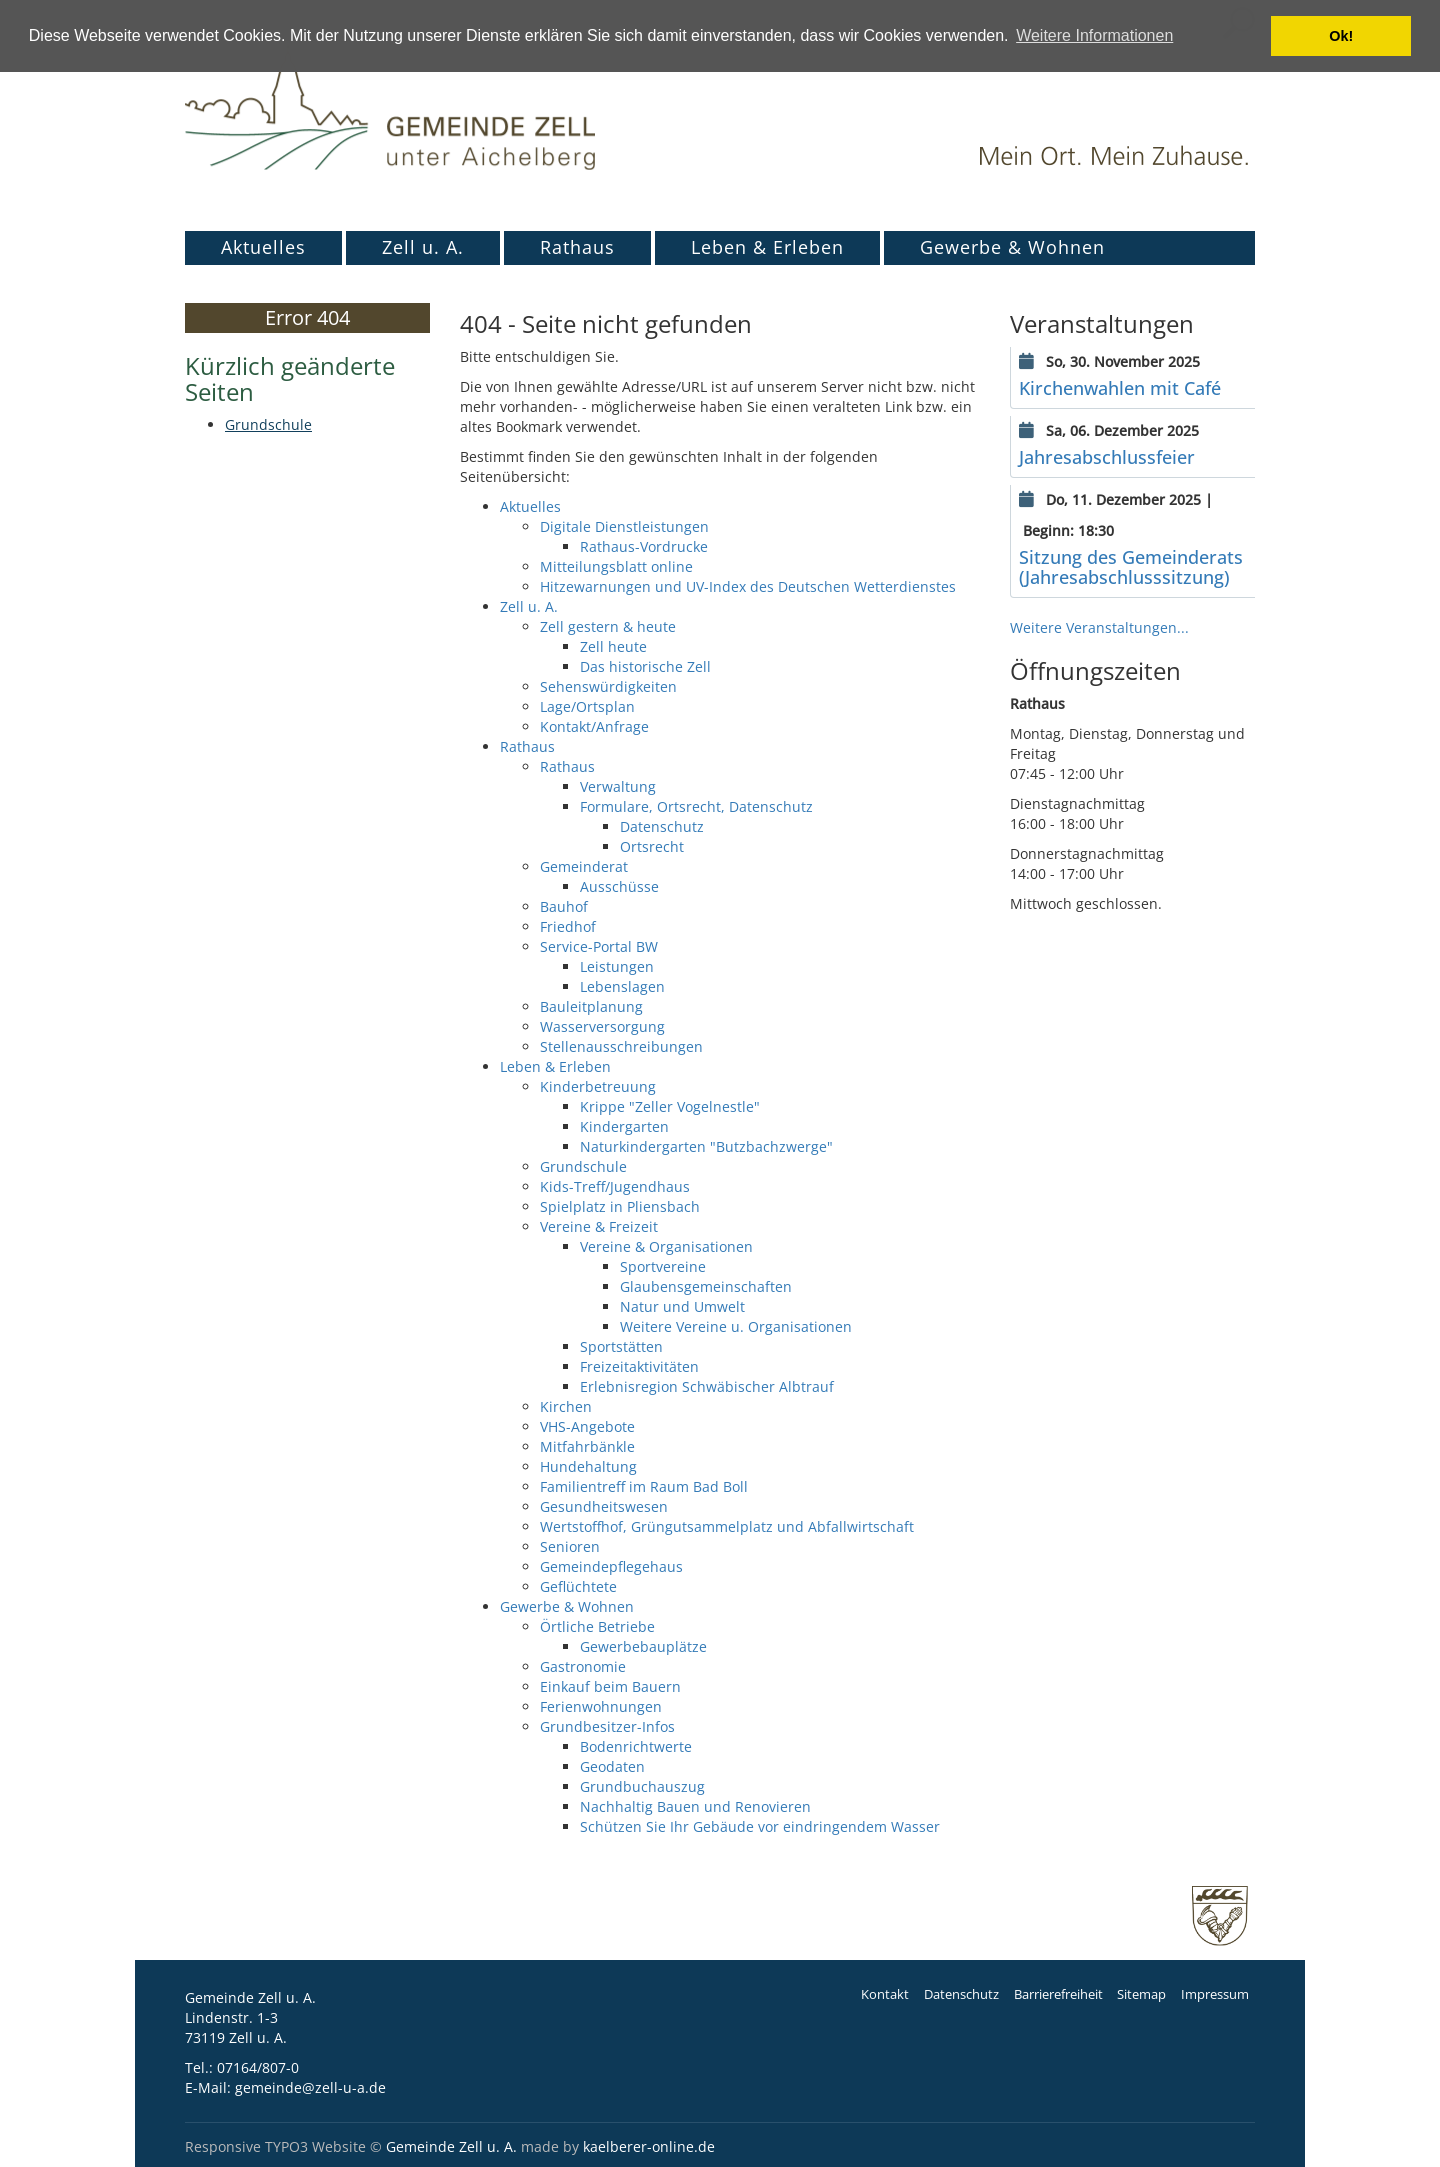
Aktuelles (263, 247)
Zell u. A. (423, 247)
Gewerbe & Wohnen (1012, 247)
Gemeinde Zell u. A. (451, 2146)
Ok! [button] (1341, 36)
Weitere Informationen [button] (1094, 35)
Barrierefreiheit (1058, 1994)
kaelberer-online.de (649, 2146)
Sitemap (1141, 1994)
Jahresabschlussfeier (1107, 457)
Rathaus (577, 247)
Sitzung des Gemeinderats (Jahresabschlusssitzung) (1131, 567)
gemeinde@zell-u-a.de (310, 2087)
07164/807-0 (258, 2067)
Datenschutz (961, 1994)
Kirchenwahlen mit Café (1120, 388)
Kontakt (885, 1994)
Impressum (1215, 1994)
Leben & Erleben (767, 247)
